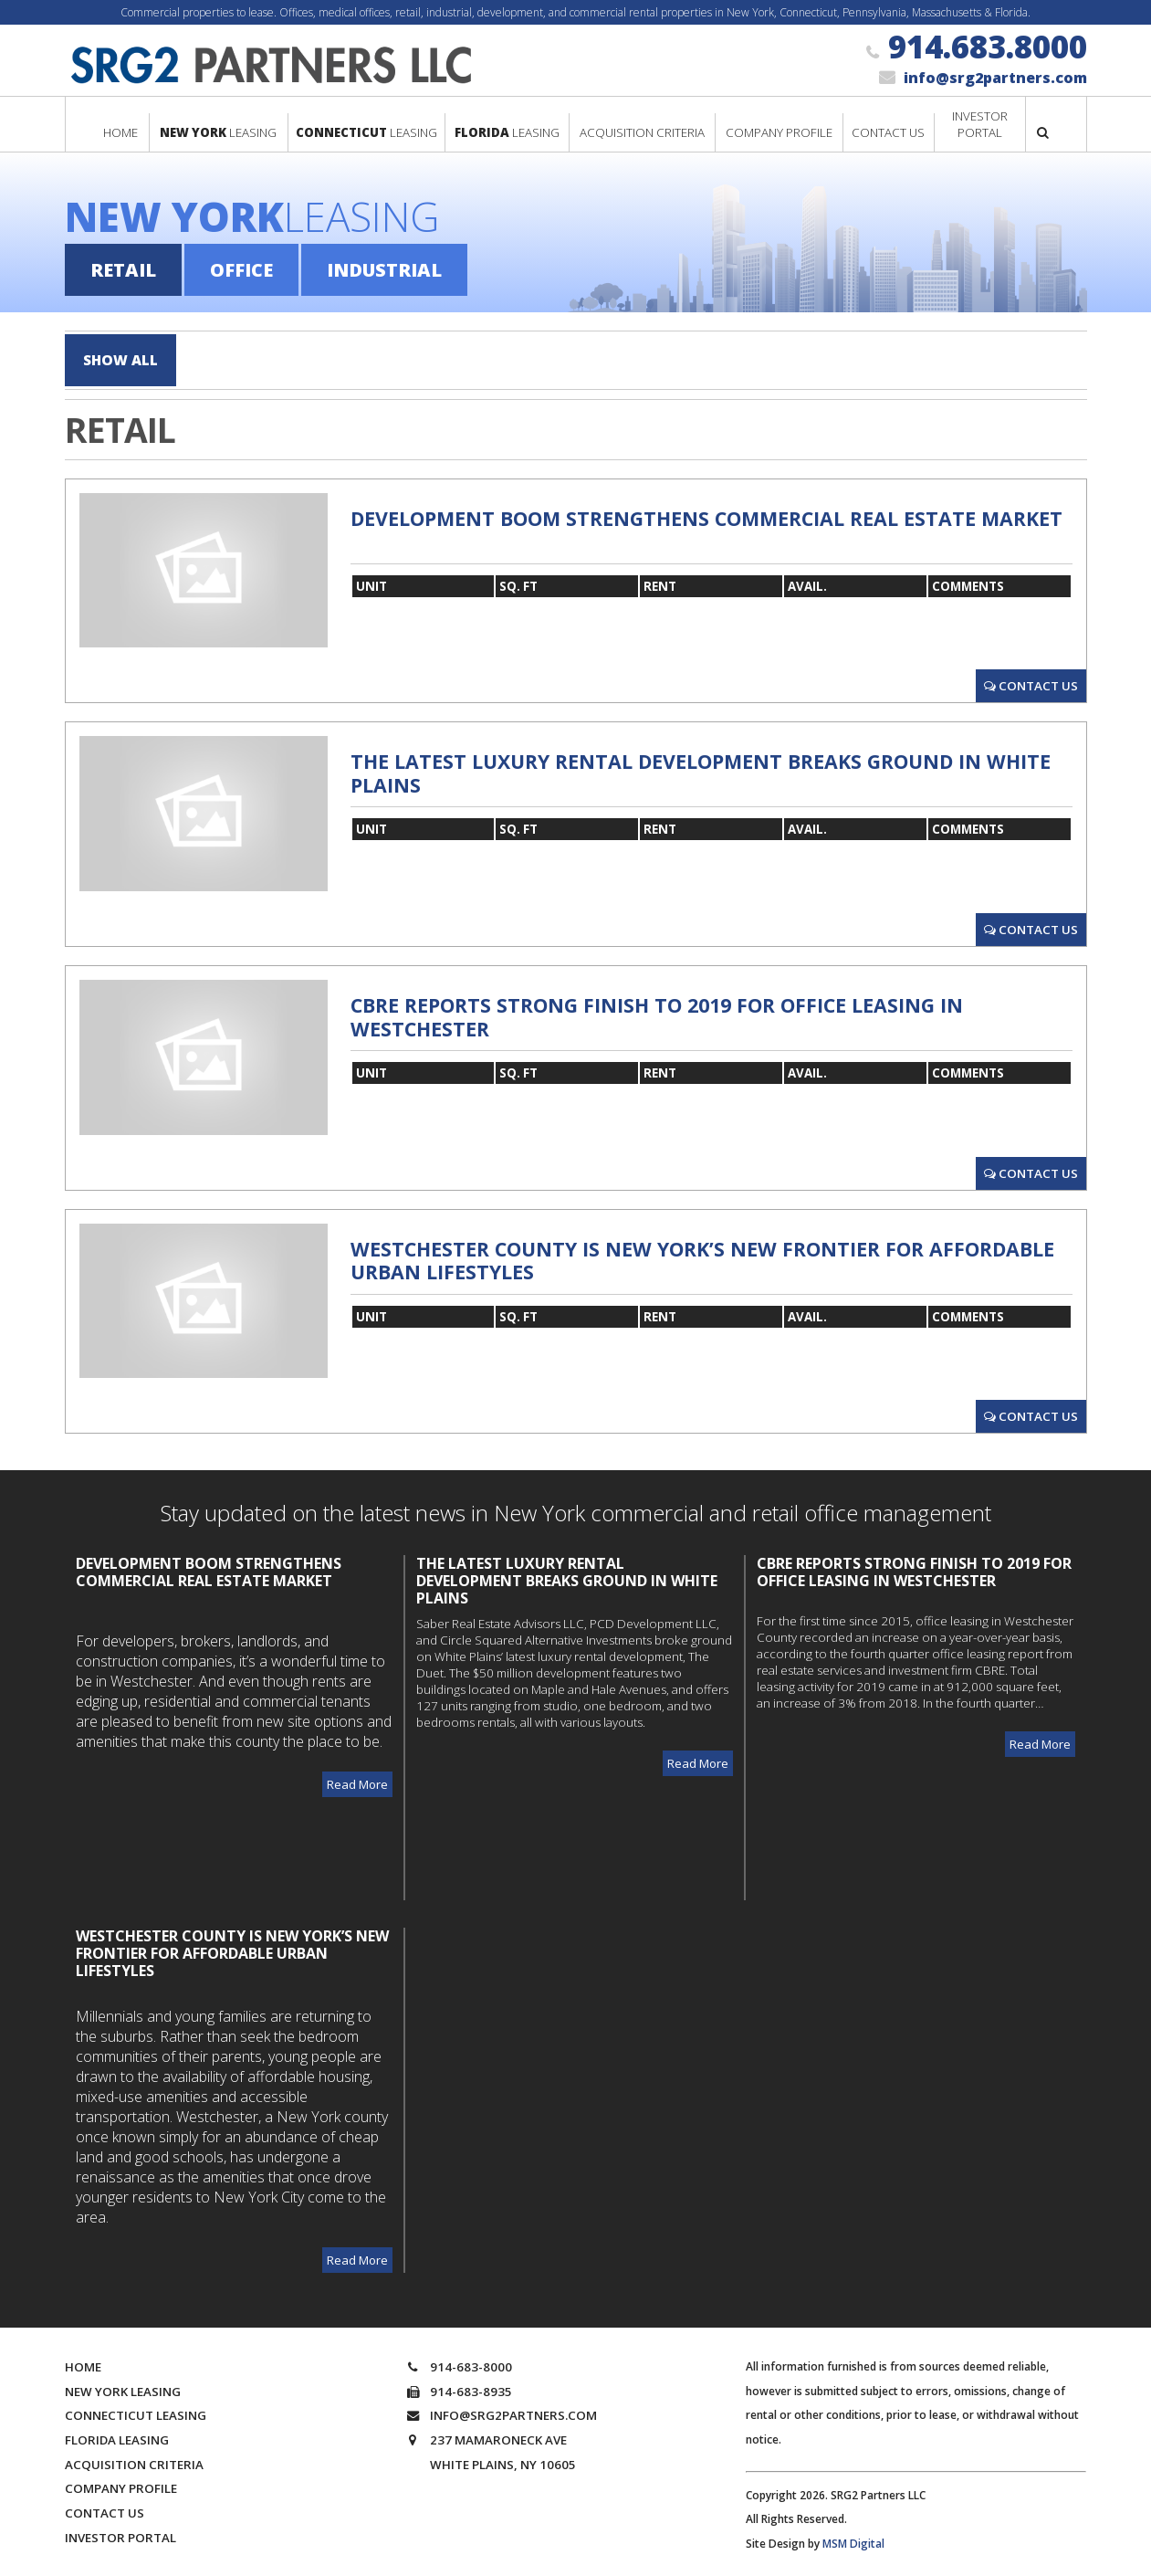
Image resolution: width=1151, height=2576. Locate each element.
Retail (123, 270)
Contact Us (1031, 678)
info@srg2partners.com (995, 78)
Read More (357, 1776)
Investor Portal (120, 2529)
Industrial (384, 270)
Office (241, 270)
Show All (125, 356)
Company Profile (121, 2481)
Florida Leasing (117, 2432)
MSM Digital (853, 2535)
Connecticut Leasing (135, 2408)
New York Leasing (123, 2383)
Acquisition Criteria (134, 2456)
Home (83, 2358)
